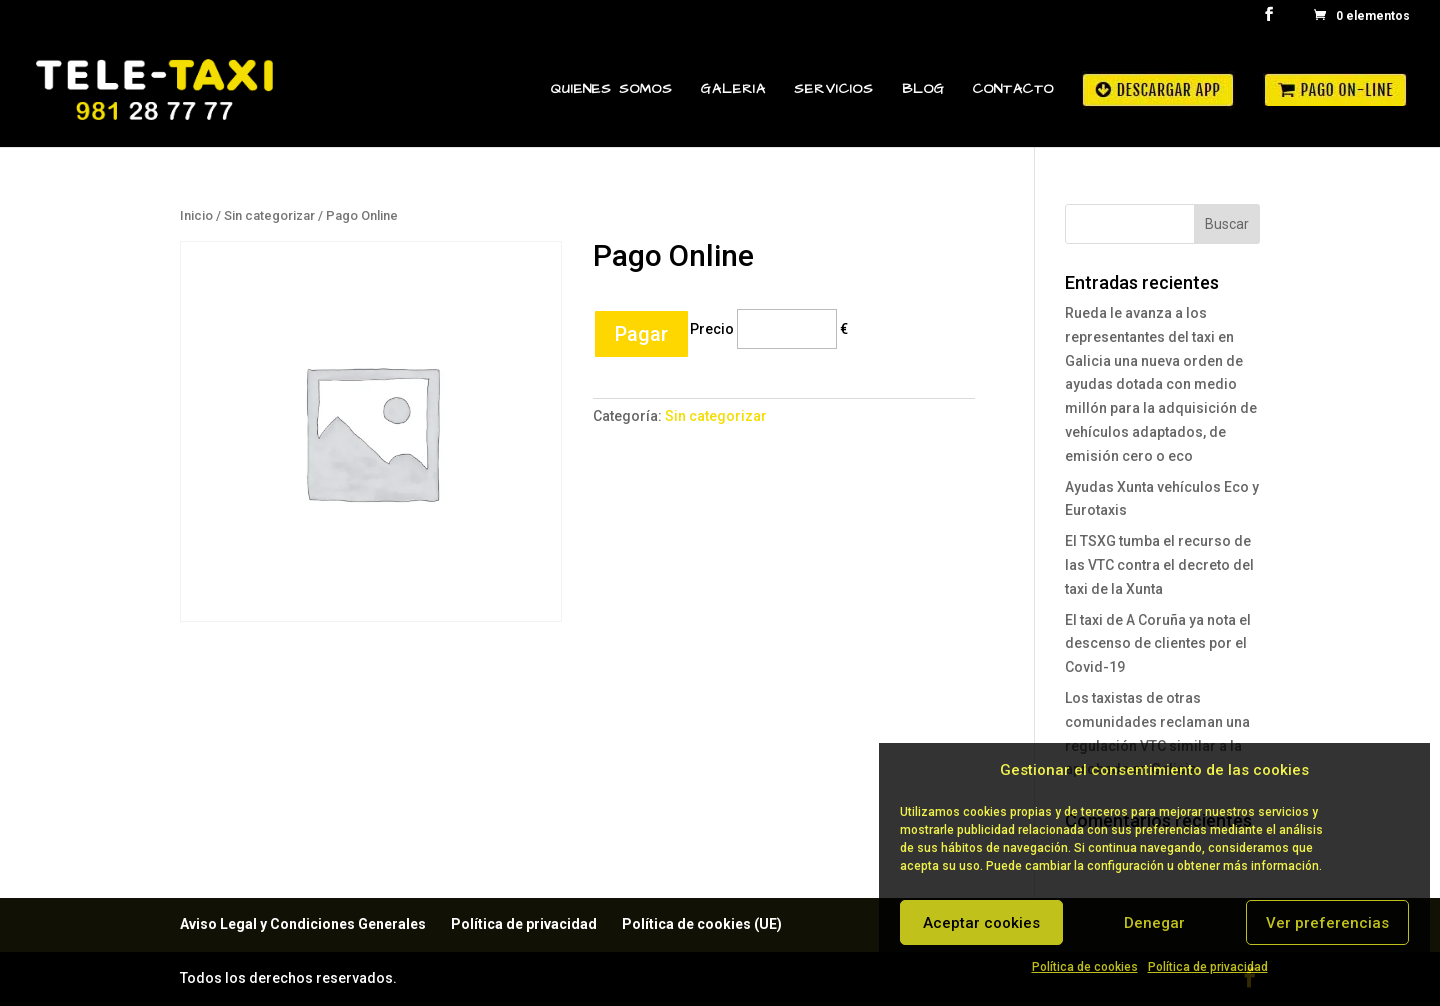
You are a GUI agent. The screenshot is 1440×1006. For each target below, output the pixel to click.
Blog (923, 90)
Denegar (1154, 923)
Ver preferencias (1327, 923)
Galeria (733, 90)
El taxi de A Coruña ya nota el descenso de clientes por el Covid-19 (1158, 644)
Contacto (1013, 90)
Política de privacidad (1208, 967)
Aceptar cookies (981, 923)
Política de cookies (1085, 967)
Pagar (641, 334)
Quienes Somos (612, 90)
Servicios (834, 90)
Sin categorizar (269, 215)
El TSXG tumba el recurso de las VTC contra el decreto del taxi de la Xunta (1159, 565)
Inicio (196, 215)
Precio (712, 328)
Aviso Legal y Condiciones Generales (303, 924)
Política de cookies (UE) (702, 924)
